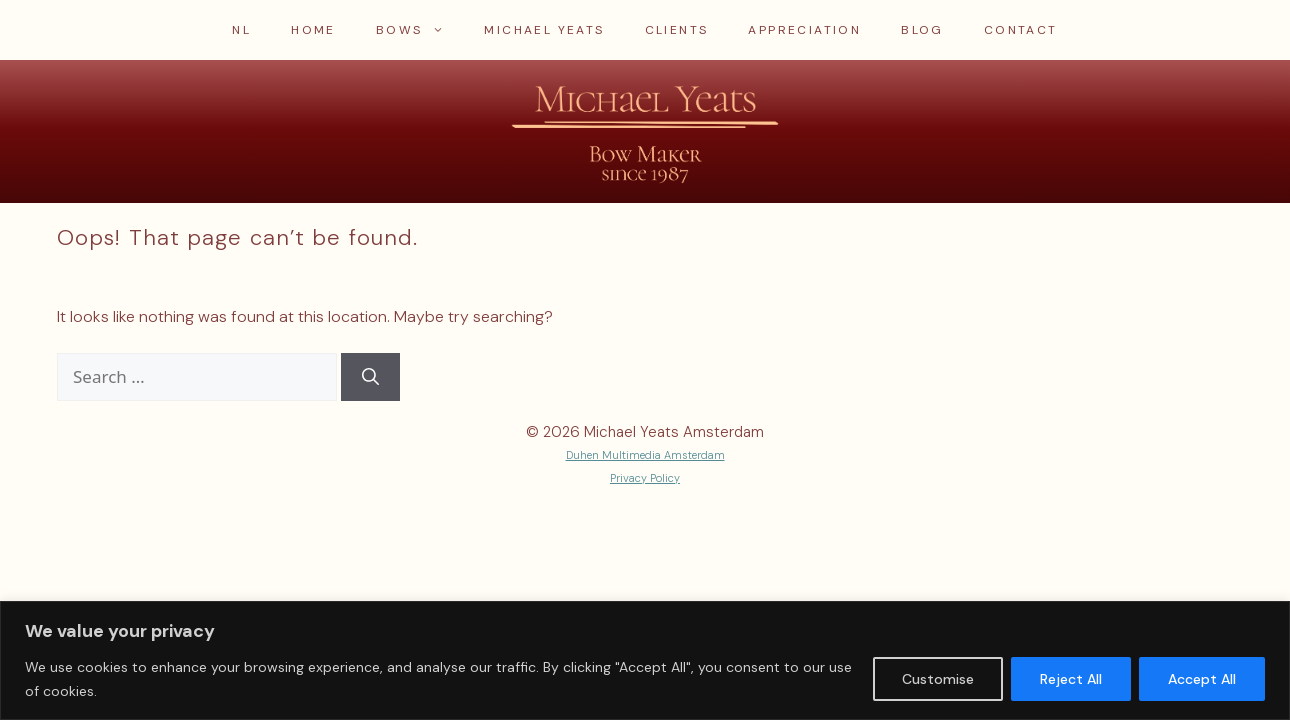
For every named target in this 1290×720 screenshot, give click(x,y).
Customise (938, 679)
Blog (922, 30)
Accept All (1202, 679)
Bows (420, 30)
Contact (1021, 30)
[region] (645, 660)
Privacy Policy (645, 478)
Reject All (1071, 679)
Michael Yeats (544, 30)
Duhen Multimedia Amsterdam (645, 455)
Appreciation (804, 30)
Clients (677, 30)
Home (313, 30)
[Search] (370, 377)
